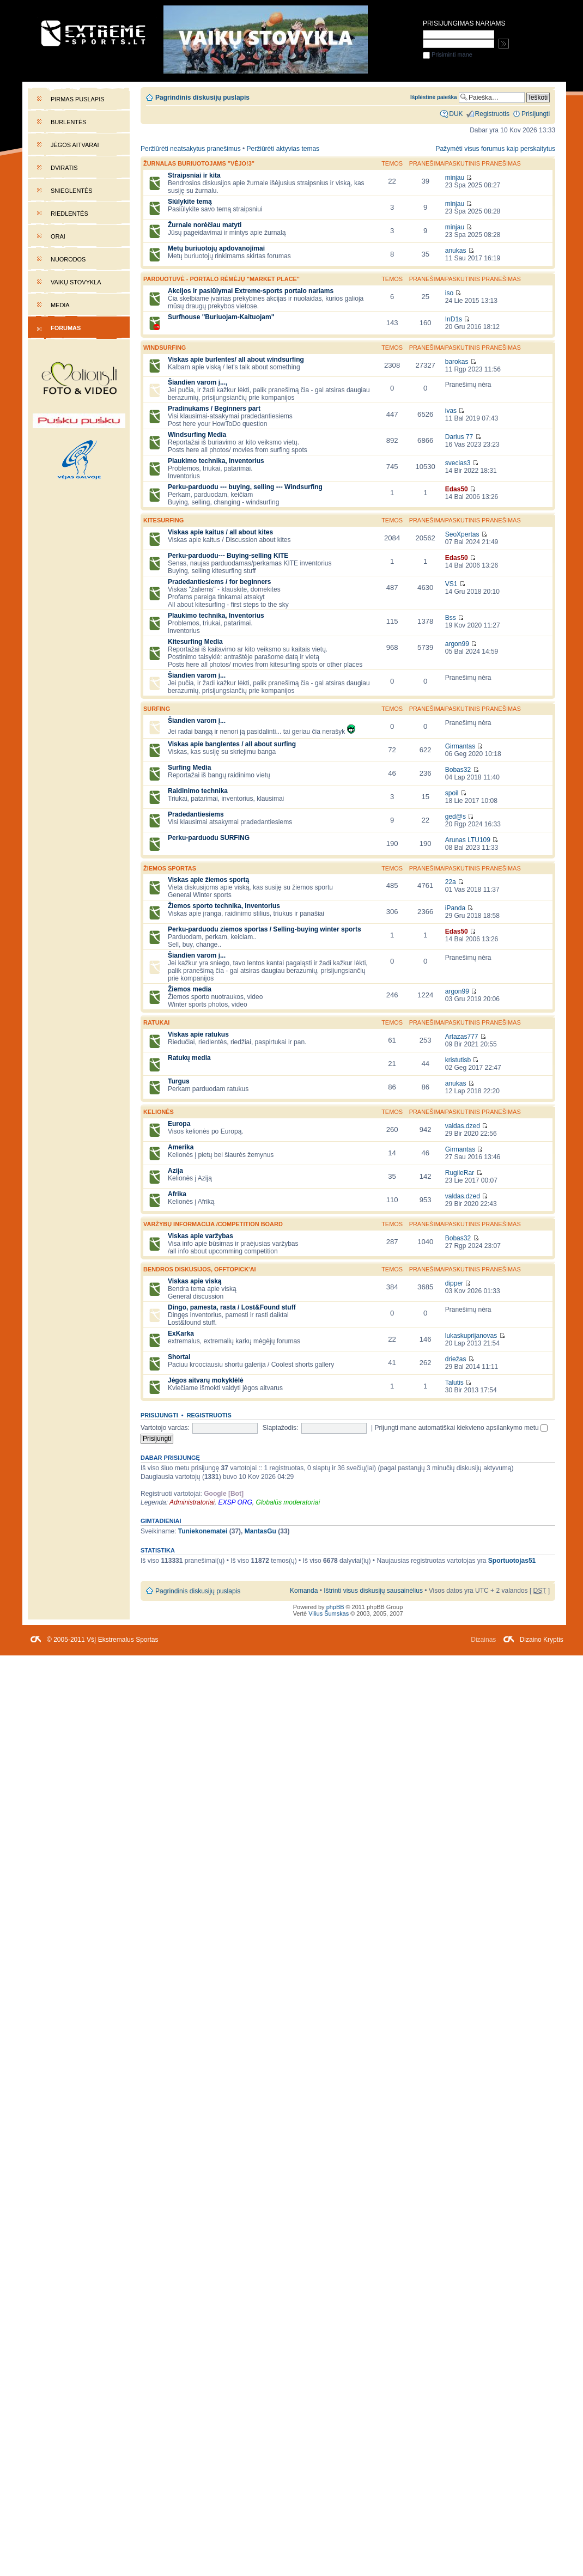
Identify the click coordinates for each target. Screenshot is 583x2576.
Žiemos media (189, 989)
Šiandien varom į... (197, 675)
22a (450, 882)
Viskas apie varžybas (200, 1236)
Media (60, 305)
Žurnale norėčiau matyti (204, 225)
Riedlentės (69, 213)
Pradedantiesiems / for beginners (219, 582)
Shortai (179, 1357)
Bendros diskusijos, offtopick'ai (199, 1269)
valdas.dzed (462, 1126)
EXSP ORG (235, 1502)
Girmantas (460, 746)
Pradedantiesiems (196, 814)
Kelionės (158, 1112)
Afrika (177, 1194)
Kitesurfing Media (195, 641)
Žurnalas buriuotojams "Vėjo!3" (198, 163)
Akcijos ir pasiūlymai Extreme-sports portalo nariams (250, 291)
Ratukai (156, 1022)
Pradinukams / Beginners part (214, 408)
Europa (179, 1124)
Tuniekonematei (203, 1531)
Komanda (304, 1590)
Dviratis (64, 168)
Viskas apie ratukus (198, 1034)
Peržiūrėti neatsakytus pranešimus (191, 149)
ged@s (455, 816)
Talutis (454, 1382)
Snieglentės (72, 190)
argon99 (457, 644)
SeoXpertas (462, 534)
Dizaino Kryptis (541, 1639)
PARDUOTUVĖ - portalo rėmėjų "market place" (221, 279)
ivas (451, 411)
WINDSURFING (164, 347)
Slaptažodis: (280, 1428)
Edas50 (456, 489)
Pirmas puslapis (77, 99)
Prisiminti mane (447, 54)
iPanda (455, 908)
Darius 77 (459, 437)
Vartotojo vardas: (165, 1428)
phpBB (335, 1607)
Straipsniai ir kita (194, 175)
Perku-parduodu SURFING (209, 838)
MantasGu (260, 1531)
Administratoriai (192, 1502)
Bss (450, 618)
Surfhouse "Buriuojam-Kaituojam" (221, 317)
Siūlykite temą (190, 201)
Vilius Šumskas (328, 1613)
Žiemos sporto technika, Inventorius (224, 906)
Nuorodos (68, 259)
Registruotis (209, 1415)
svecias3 (458, 463)
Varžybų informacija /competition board (213, 1224)
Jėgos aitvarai (75, 145)
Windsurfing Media (197, 435)
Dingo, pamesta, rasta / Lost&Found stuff (232, 1307)
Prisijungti (159, 1415)
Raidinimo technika (198, 791)
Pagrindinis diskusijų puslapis (202, 97)
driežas (455, 1359)
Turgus (179, 1081)
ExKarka (181, 1333)
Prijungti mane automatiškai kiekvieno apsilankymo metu (461, 1428)
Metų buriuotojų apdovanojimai (216, 248)
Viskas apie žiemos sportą (208, 880)
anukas (455, 250)
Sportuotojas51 (512, 1560)
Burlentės (69, 122)
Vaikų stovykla (76, 282)
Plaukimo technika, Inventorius (216, 461)
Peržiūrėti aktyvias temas (283, 149)
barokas (457, 362)
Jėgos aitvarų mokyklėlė (206, 1380)
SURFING (156, 708)
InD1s (453, 319)
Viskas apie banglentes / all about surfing (232, 744)
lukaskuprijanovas (471, 1335)
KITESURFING (163, 520)
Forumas (66, 328)
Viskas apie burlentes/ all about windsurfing (236, 359)
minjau (454, 177)
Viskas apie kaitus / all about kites (220, 532)
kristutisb (458, 1060)
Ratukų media (189, 1058)
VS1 (451, 584)
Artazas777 (461, 1036)
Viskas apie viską (195, 1281)
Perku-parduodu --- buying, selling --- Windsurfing (245, 487)
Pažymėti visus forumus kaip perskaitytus (495, 149)
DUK (456, 114)
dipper (454, 1283)
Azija (175, 1170)
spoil (452, 793)
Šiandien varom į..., (197, 382)
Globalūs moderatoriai (288, 1502)
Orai (58, 236)
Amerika (180, 1147)
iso (449, 293)
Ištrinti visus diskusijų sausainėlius (373, 1590)
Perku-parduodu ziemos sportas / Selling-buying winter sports (264, 929)
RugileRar (459, 1173)
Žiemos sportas (169, 868)
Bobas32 (458, 770)
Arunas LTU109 (467, 840)
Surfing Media (189, 767)
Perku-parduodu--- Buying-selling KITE (228, 555)
